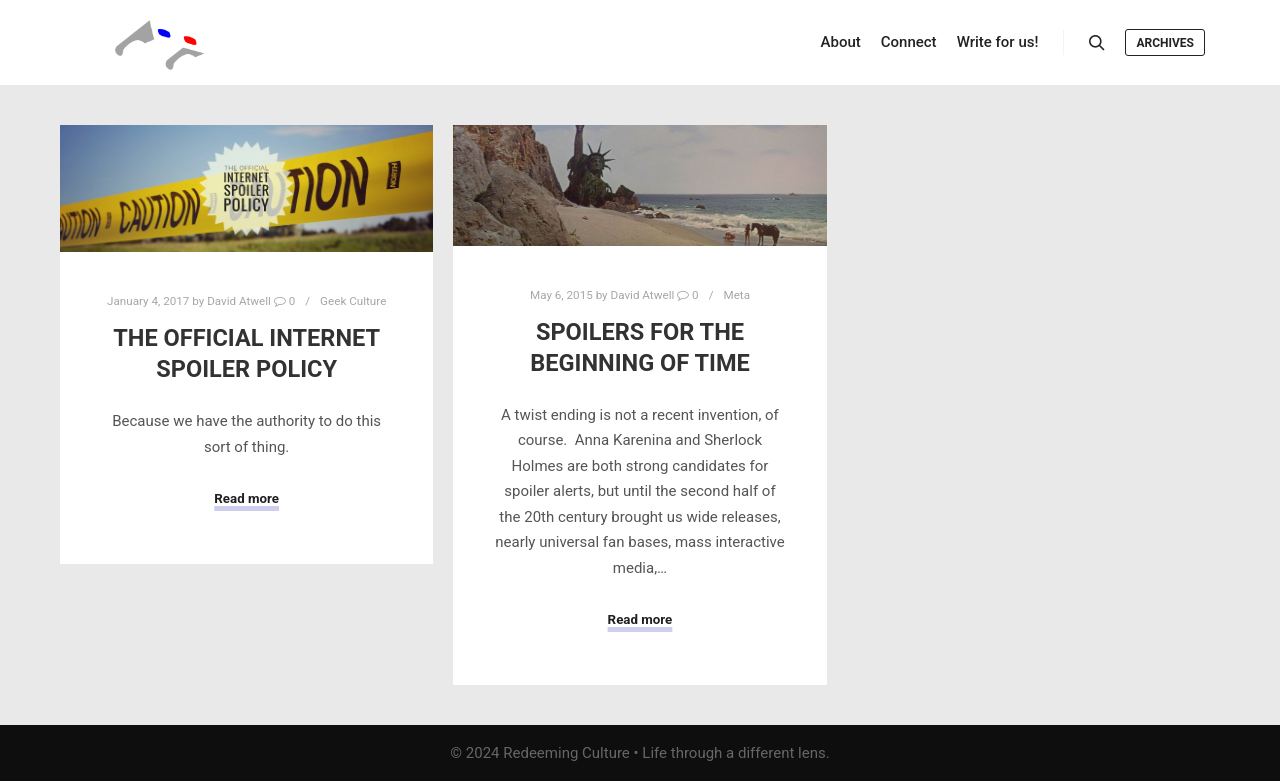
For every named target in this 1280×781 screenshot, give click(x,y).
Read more (246, 498)
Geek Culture (353, 301)
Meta (736, 295)
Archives (1165, 43)
